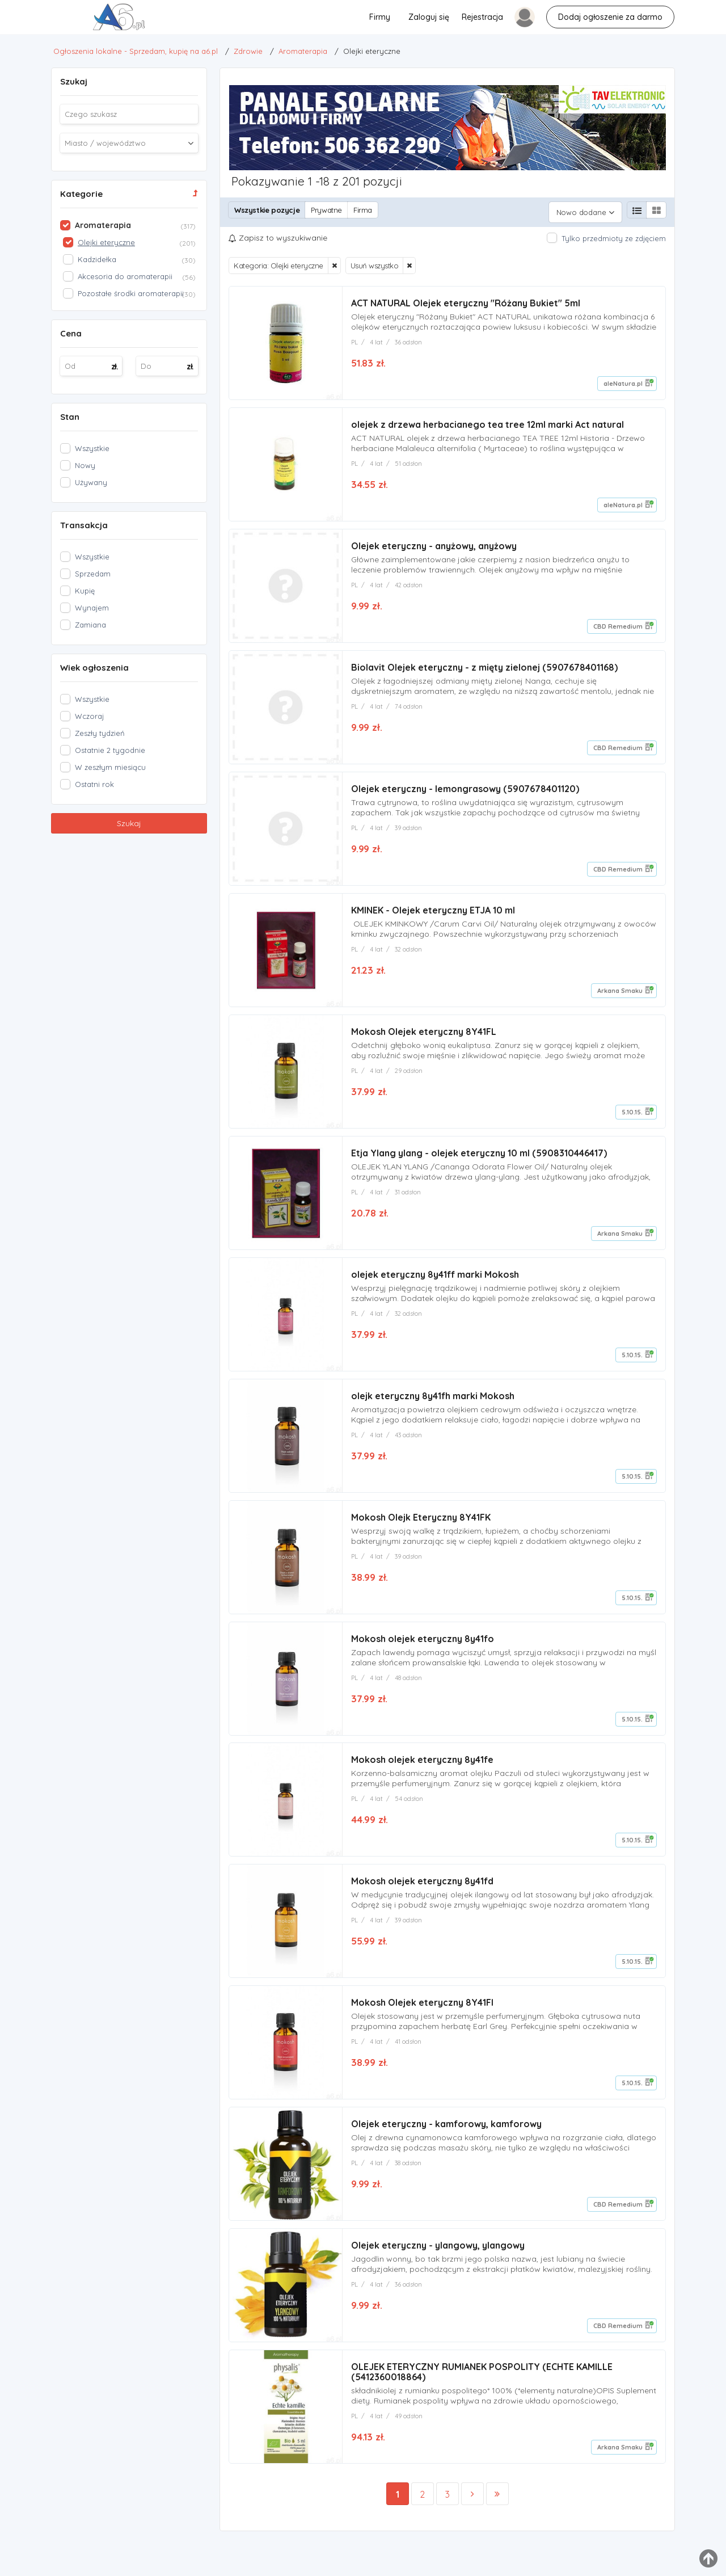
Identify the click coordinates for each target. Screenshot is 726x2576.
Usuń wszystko (375, 261)
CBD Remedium (618, 624)
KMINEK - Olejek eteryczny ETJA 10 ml (433, 911)
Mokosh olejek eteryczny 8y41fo (422, 1646)
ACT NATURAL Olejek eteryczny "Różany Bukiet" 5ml (465, 298)
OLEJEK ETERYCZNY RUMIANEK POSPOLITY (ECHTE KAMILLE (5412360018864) (482, 2387)
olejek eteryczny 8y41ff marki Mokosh (435, 1279)
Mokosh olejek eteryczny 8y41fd (422, 1892)
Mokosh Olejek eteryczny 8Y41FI (422, 2014)
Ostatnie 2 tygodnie (110, 750)
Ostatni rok (94, 784)
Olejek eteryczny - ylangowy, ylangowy (438, 2259)
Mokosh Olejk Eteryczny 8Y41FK (421, 1524)
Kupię (85, 590)
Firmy (379, 17)
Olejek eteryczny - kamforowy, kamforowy (446, 2137)
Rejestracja (482, 17)
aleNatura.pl (623, 379)
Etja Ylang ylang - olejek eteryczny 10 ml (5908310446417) (479, 1156)
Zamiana (90, 624)
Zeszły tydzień (100, 733)
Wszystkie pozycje (266, 209)
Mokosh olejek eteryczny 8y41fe (422, 1769)
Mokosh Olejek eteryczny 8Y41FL (423, 1034)
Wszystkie (92, 448)
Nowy (85, 465)
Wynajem (92, 607)
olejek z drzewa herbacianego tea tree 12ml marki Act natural (487, 421)
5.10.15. (632, 1114)
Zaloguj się (428, 17)
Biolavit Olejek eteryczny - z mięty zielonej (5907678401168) (484, 666)
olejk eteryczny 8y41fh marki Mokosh (432, 1401)
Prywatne (326, 209)
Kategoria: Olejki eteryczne (278, 261)
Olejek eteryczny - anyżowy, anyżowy (434, 543)
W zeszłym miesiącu (110, 767)
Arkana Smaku (620, 992)
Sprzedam (93, 573)
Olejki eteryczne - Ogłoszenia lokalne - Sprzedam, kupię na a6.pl (29, 20)
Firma (362, 209)
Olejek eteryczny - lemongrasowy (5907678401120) (465, 789)
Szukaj (129, 823)
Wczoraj (89, 716)
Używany (91, 482)
